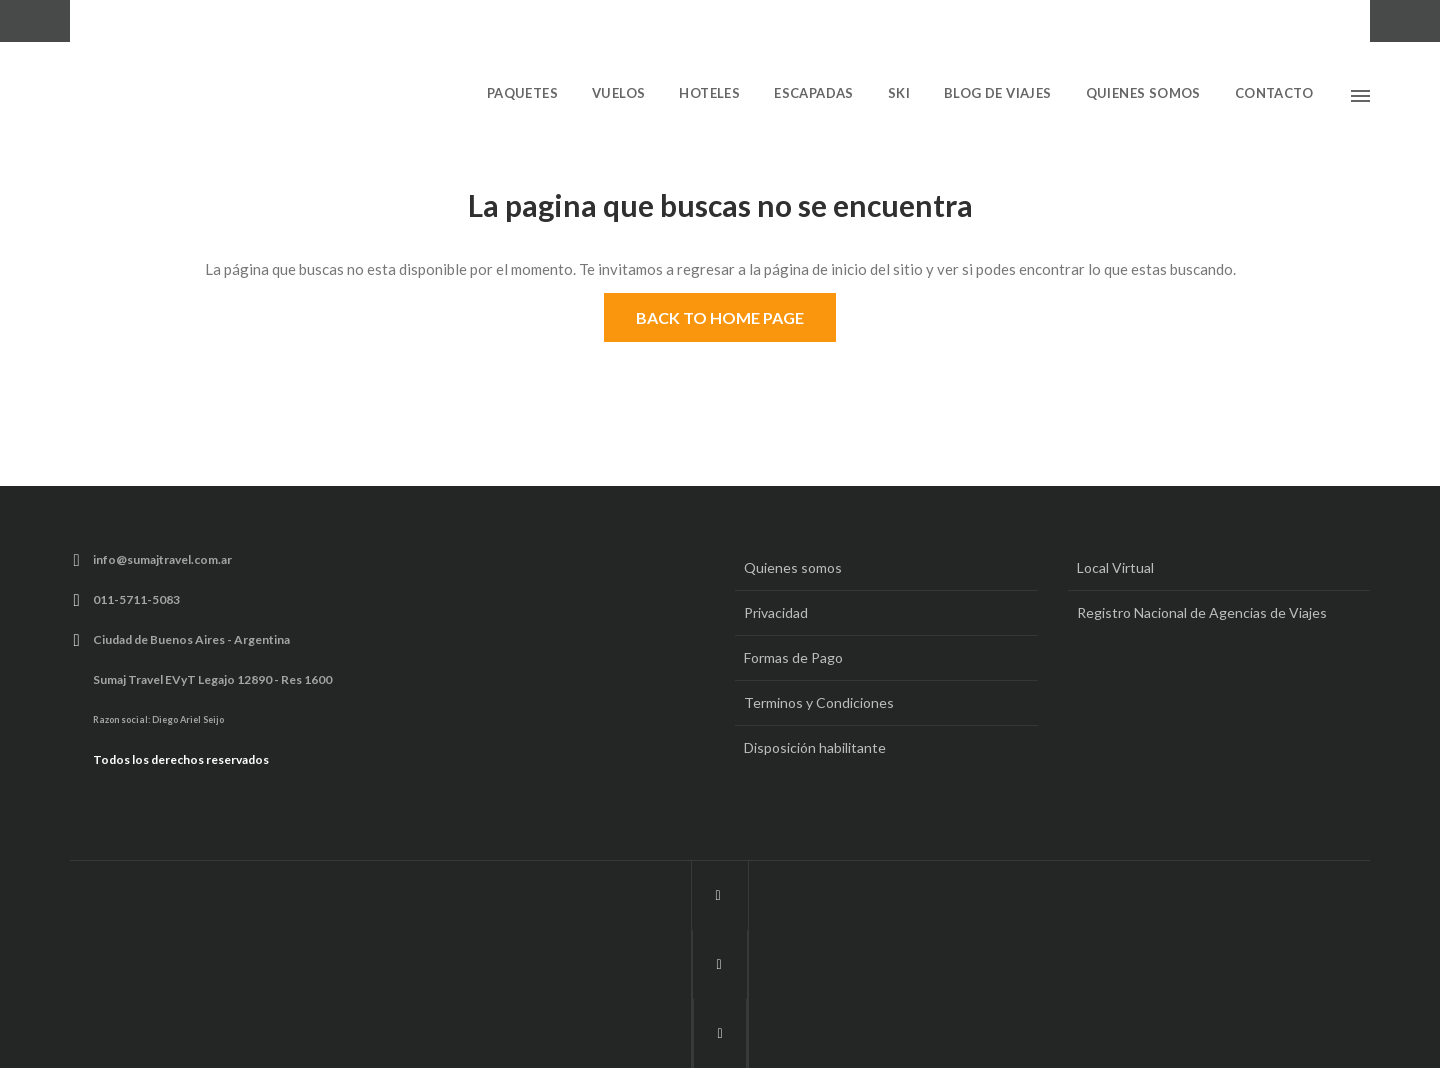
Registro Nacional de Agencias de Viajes (1202, 612)
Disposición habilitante (815, 747)
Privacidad (776, 612)
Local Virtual (1115, 567)
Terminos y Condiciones (819, 702)
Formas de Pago (793, 657)
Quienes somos (793, 567)
